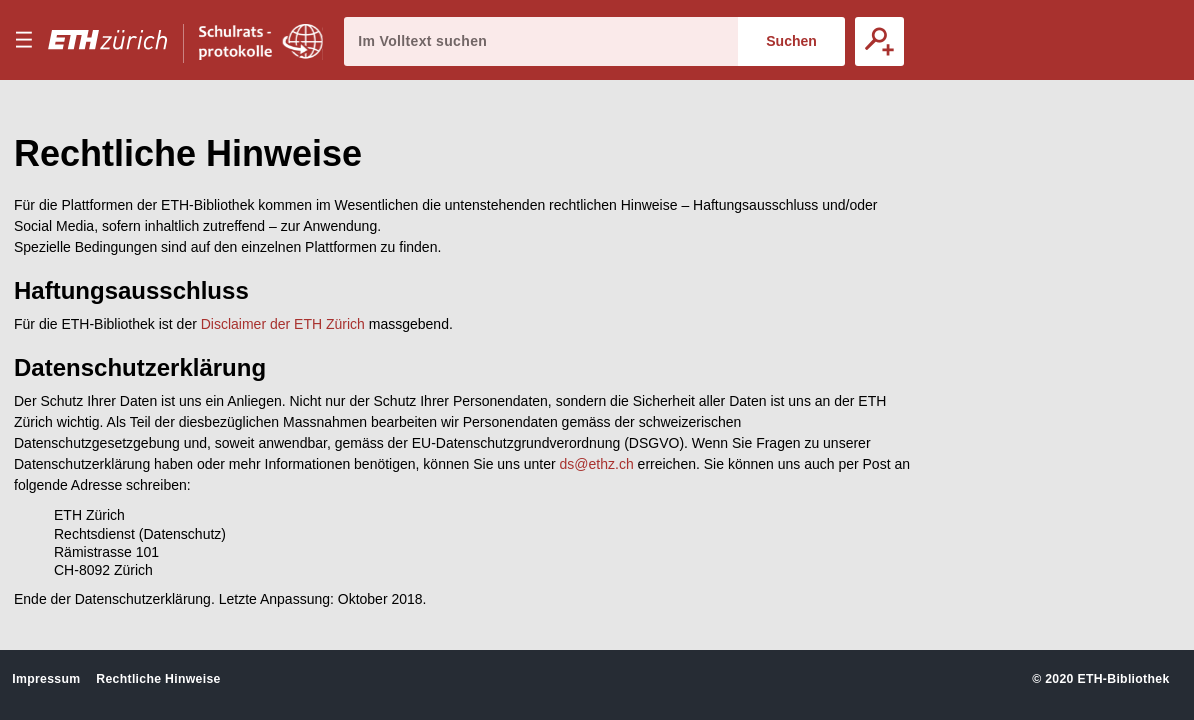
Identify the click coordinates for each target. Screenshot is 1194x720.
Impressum (46, 679)
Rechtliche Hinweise (158, 679)
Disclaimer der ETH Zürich (283, 324)
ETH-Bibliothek (1123, 679)
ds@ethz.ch (597, 464)
